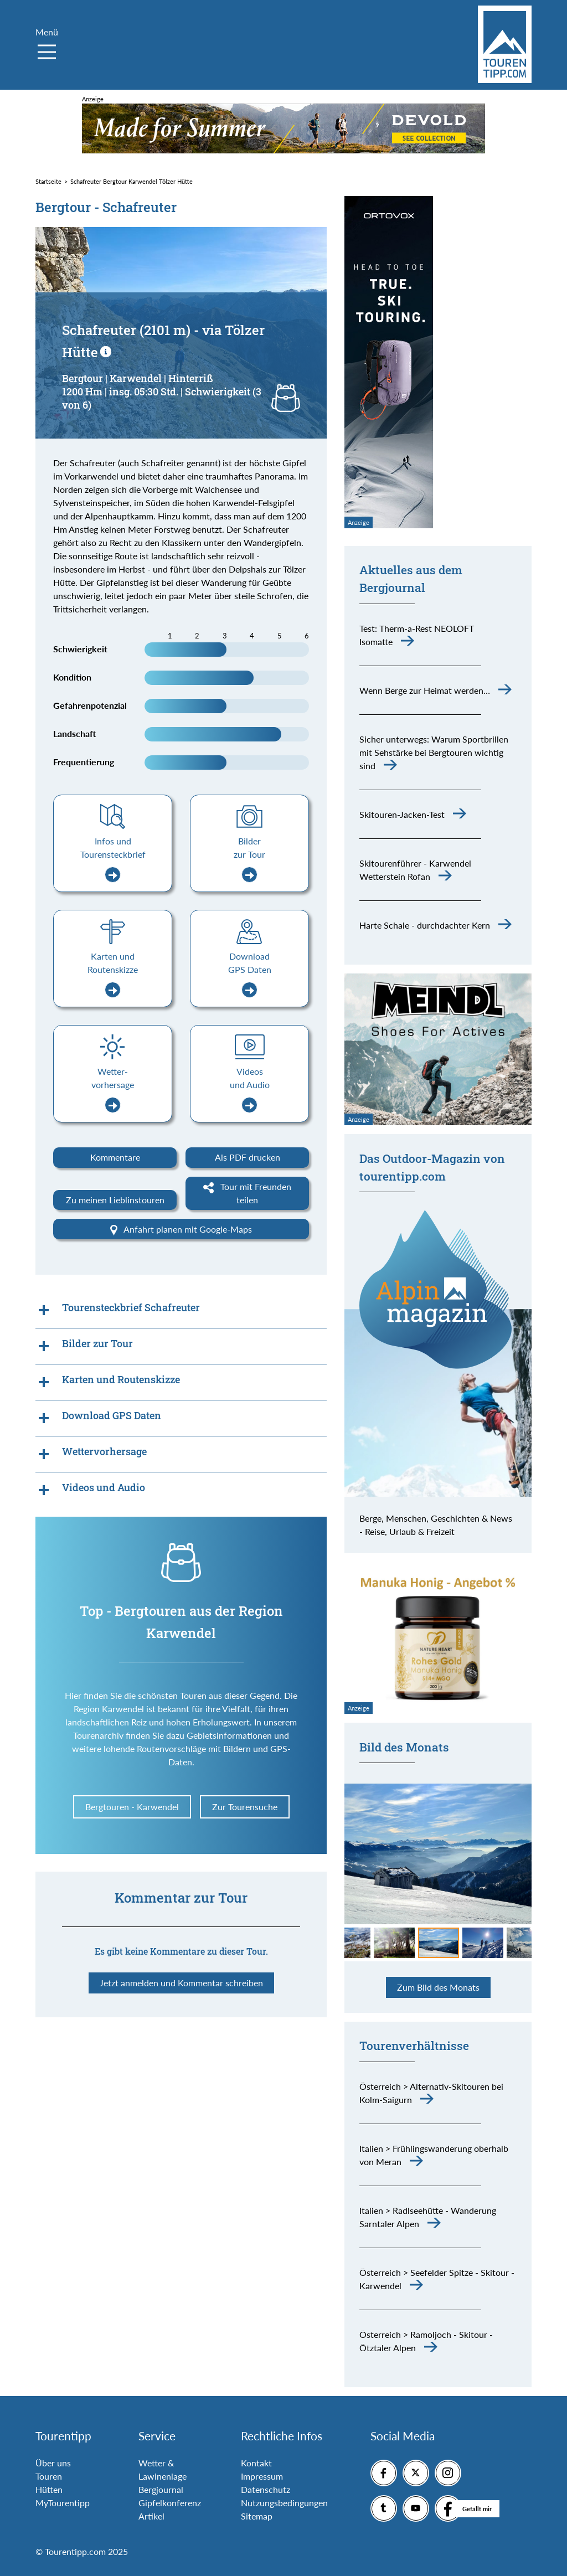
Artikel (151, 2516)
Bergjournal (160, 2489)
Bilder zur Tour (249, 859)
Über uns (53, 2462)
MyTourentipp (62, 2502)
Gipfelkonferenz (169, 2502)
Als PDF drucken (247, 1157)
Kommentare (115, 1157)
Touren (48, 2476)
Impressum (262, 2476)
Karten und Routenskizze (112, 974)
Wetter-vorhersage (112, 1089)
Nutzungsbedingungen (284, 2502)
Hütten (49, 2489)
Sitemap (256, 2516)
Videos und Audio (250, 1089)
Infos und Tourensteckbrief (113, 859)
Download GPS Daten (249, 974)
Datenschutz (265, 2489)
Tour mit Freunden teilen (247, 1193)
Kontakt (256, 2462)
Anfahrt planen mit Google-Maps (180, 1230)
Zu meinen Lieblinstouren (115, 1199)
